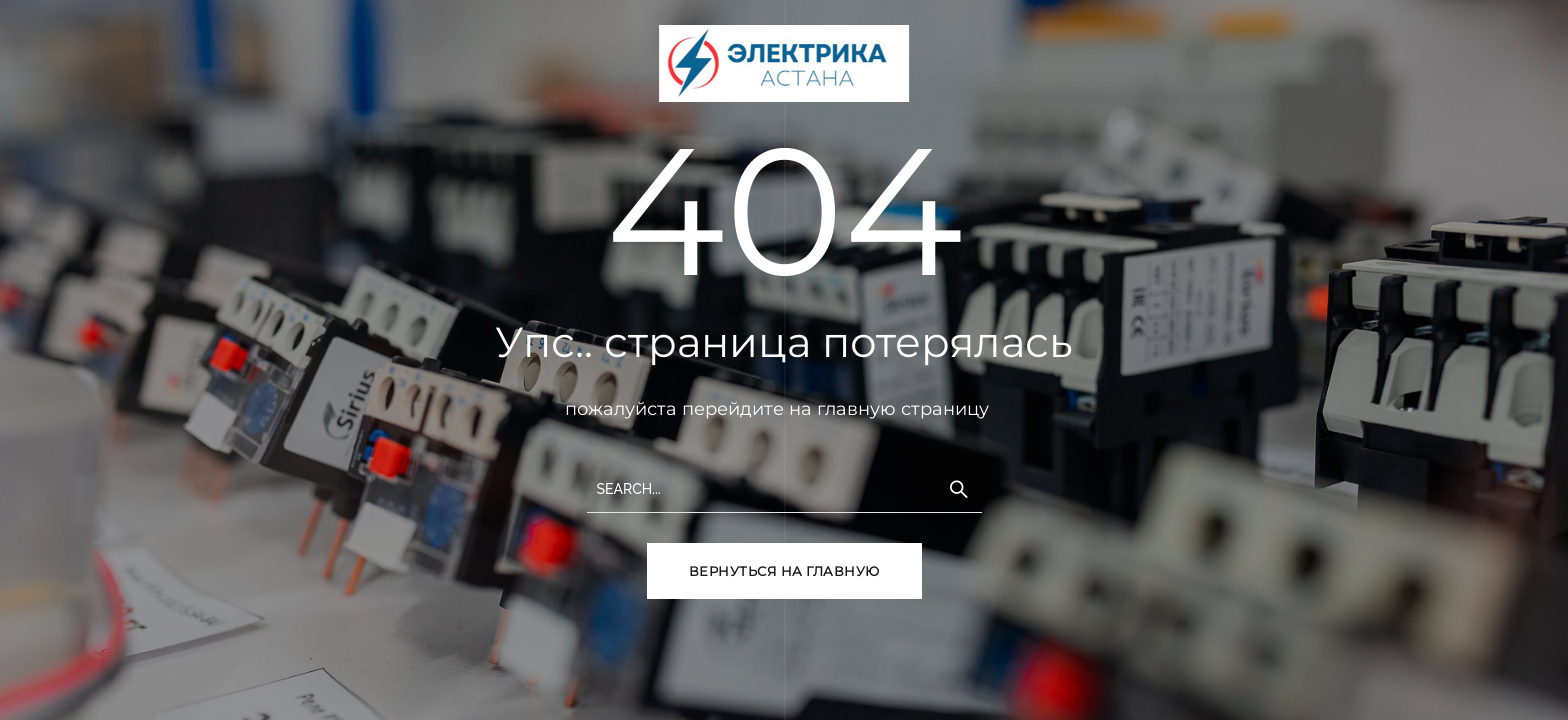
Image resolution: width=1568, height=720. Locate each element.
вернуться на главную (784, 571)
